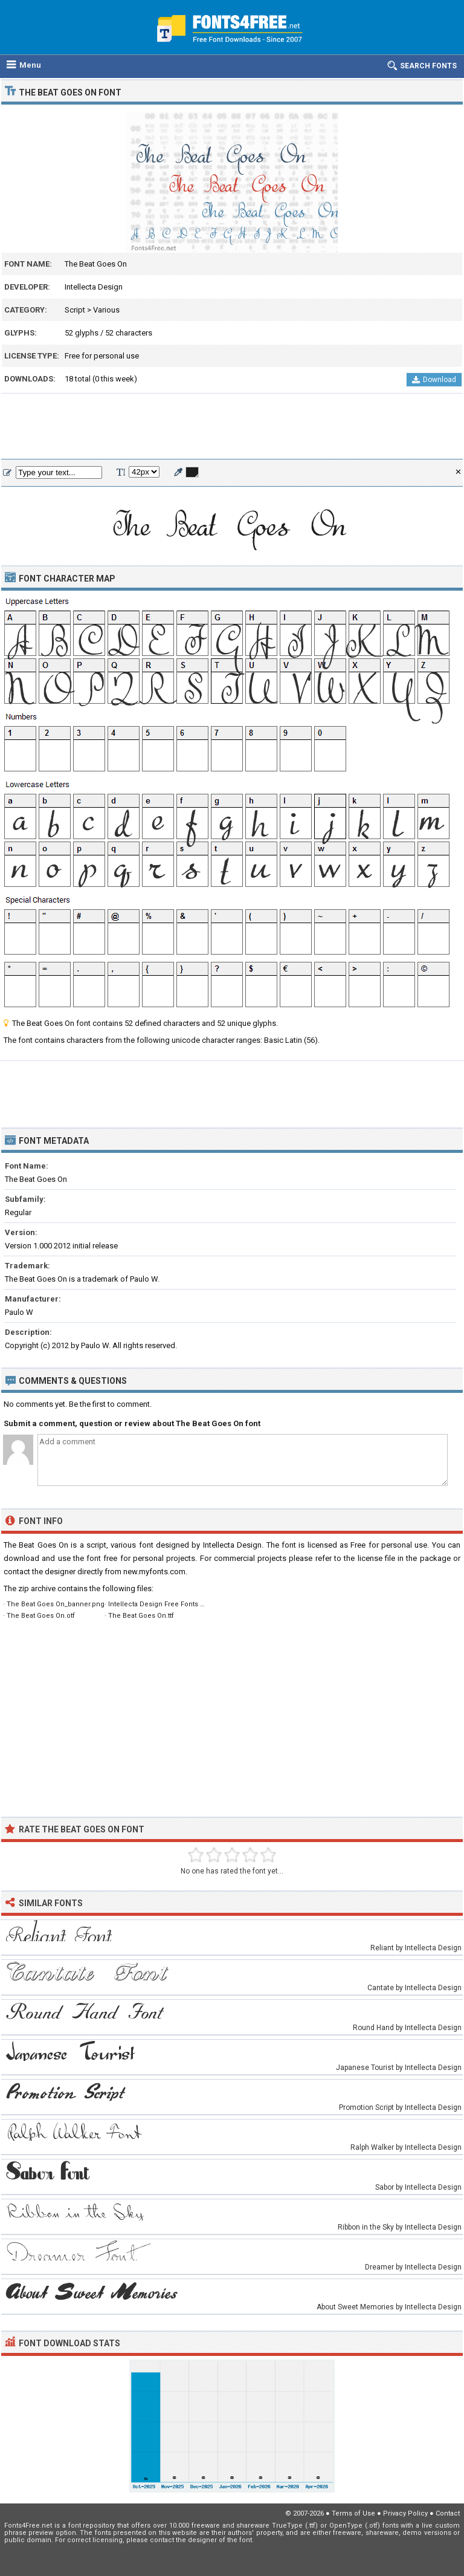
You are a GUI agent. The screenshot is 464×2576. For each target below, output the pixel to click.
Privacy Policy (405, 2513)
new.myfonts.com (154, 1571)
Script (75, 309)
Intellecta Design (94, 286)
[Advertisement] (232, 427)
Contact (448, 2513)
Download (434, 379)
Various (106, 309)
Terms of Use (353, 2513)
